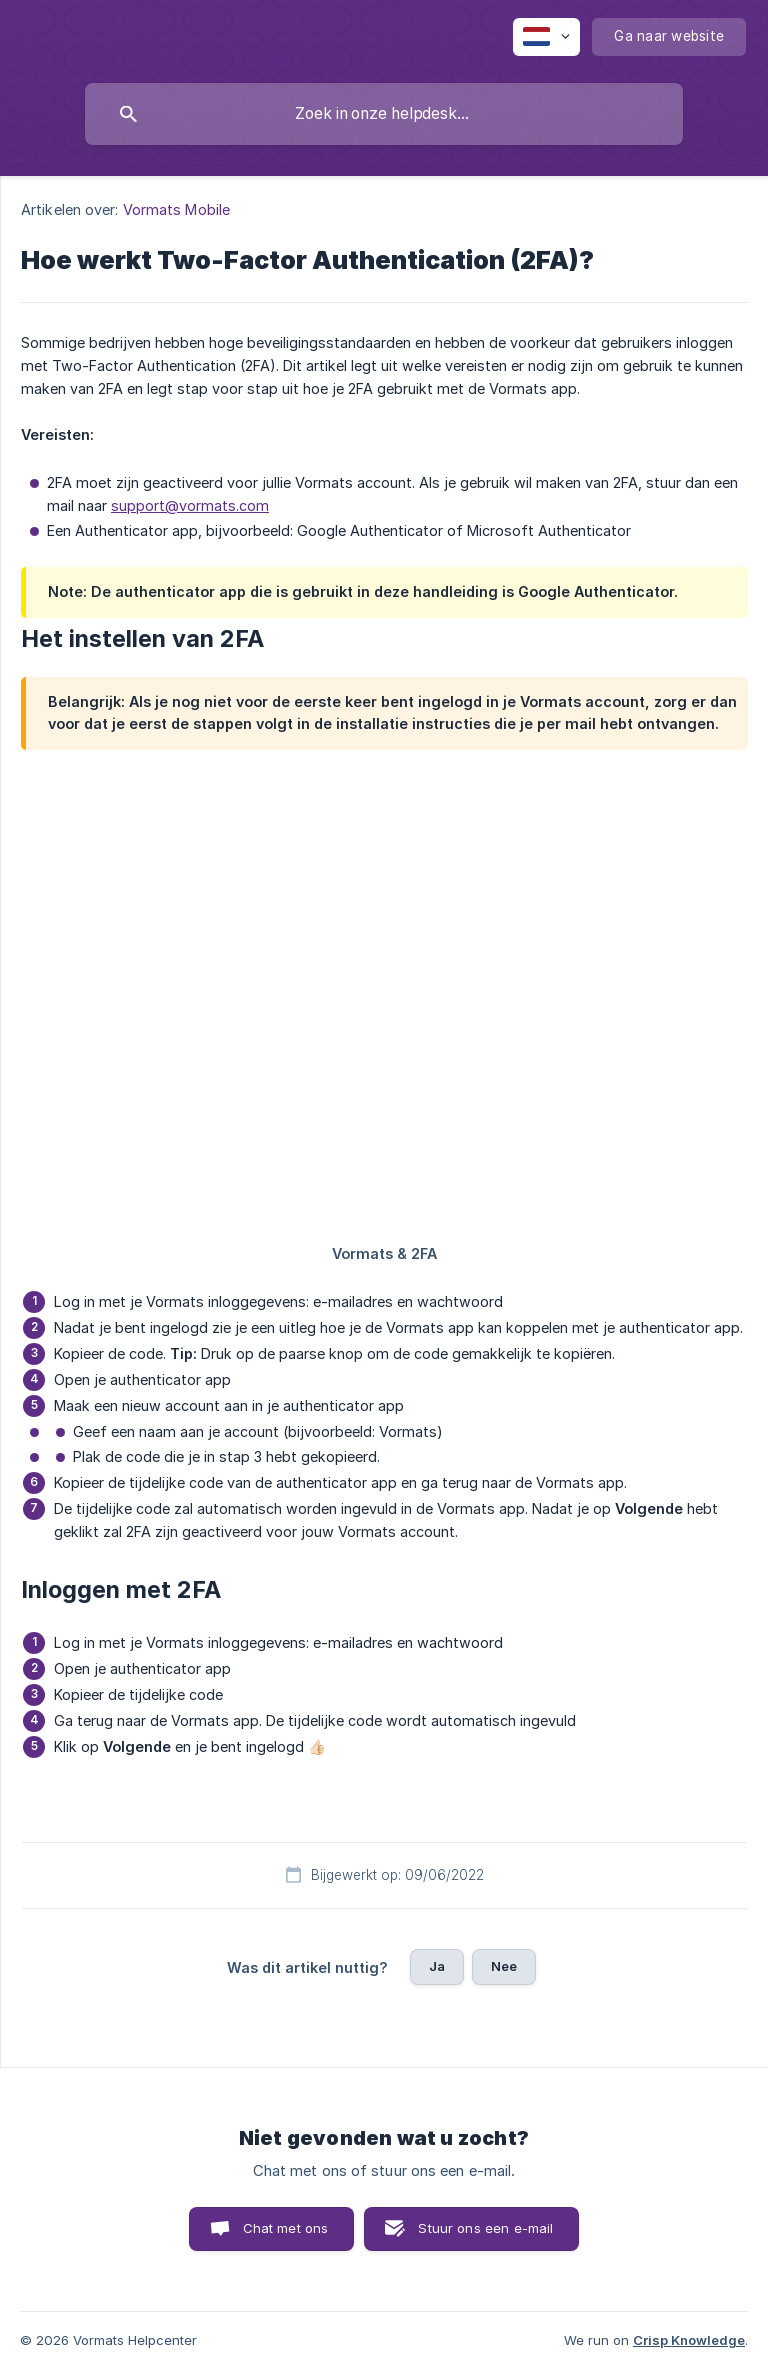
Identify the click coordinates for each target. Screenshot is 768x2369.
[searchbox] (384, 114)
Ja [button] (437, 1966)
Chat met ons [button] (286, 2228)
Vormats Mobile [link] (176, 209)
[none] (546, 37)
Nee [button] (504, 1966)
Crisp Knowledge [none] (689, 2340)
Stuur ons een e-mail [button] (485, 2228)
